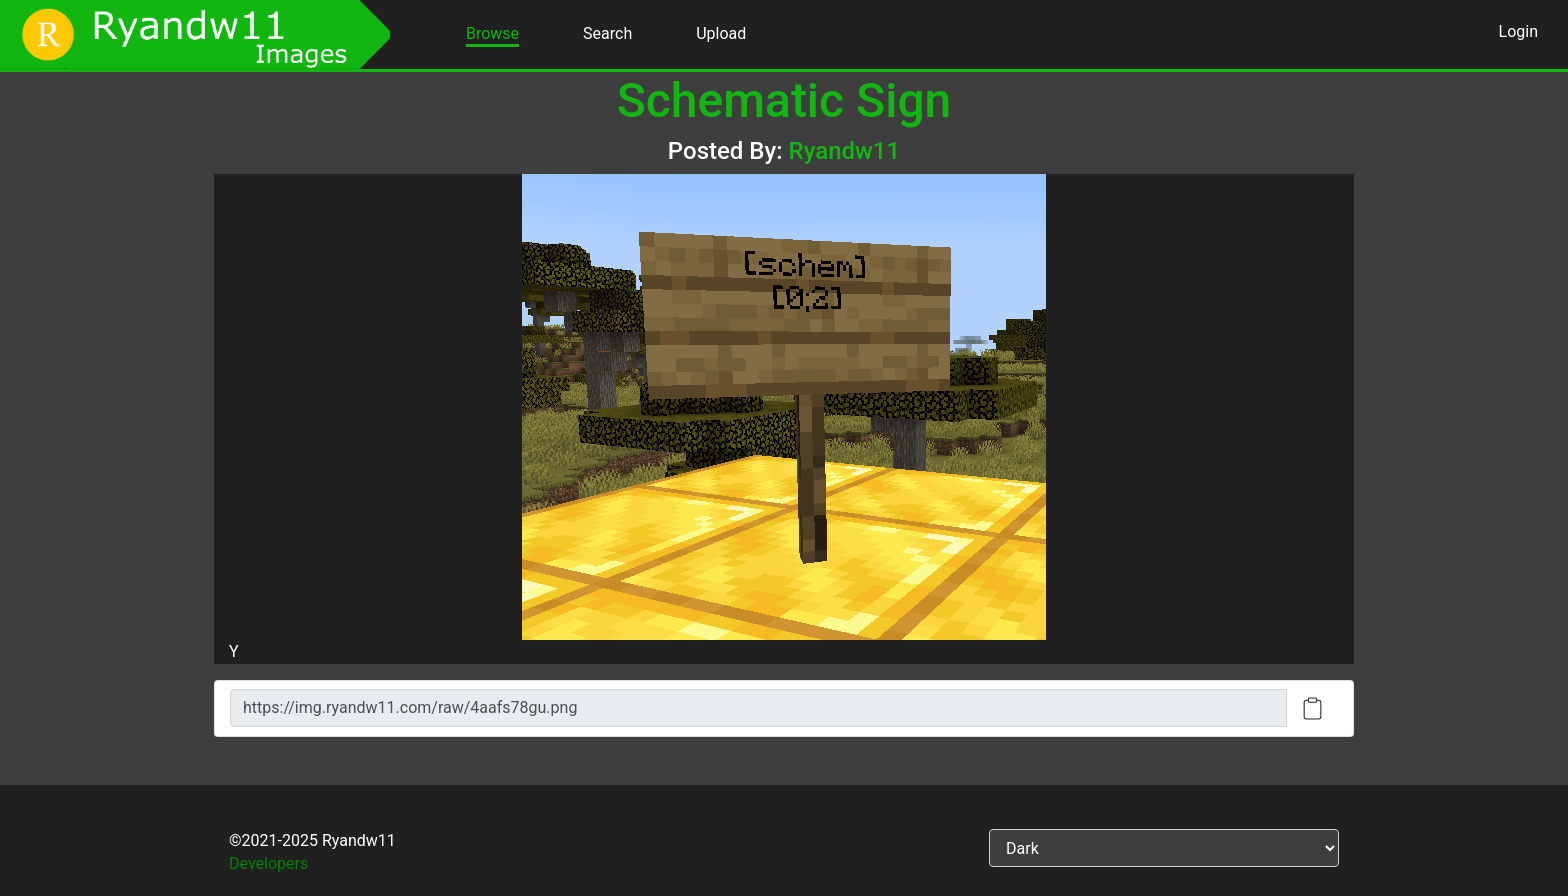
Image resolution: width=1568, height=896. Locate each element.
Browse (492, 33)
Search (607, 33)
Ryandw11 (845, 151)
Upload (721, 33)
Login (1518, 31)
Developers (268, 863)
